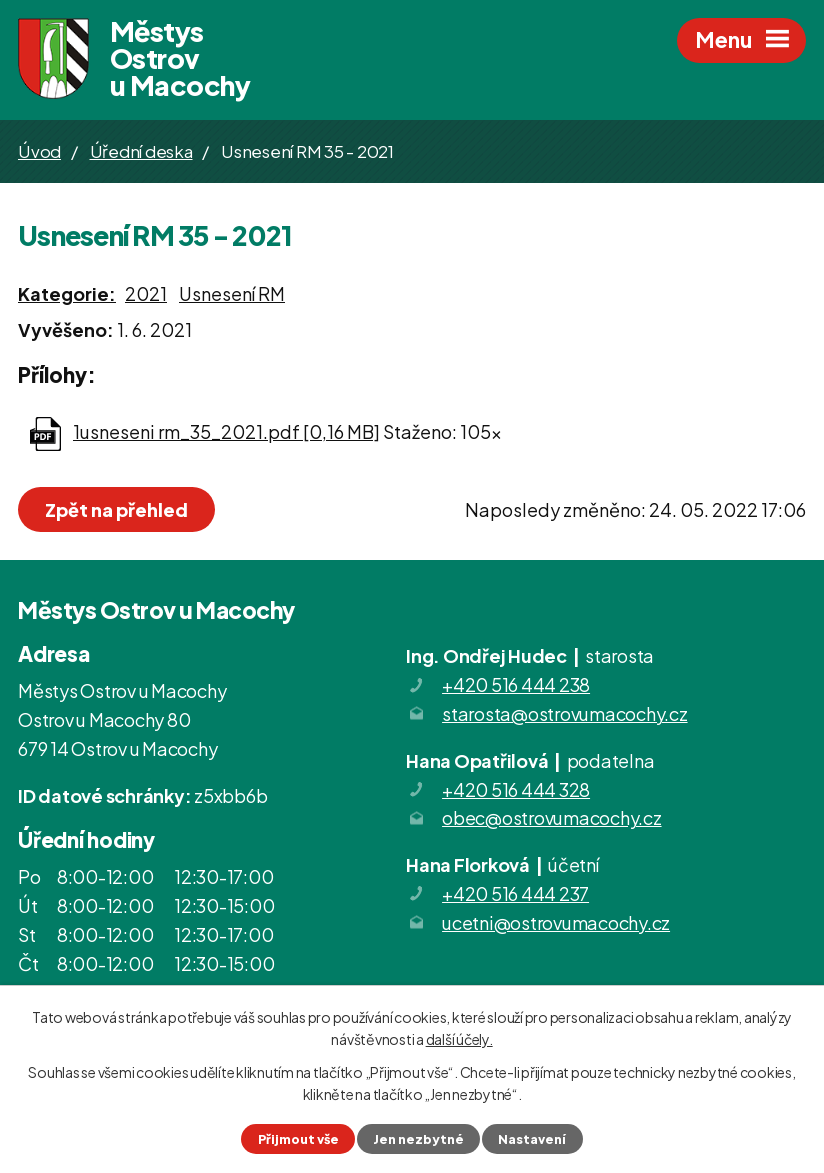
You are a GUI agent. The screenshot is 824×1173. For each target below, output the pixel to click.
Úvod (39, 151)
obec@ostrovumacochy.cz (552, 817)
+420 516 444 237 (515, 893)
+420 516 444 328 (516, 789)
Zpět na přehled (116, 509)
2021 (146, 293)
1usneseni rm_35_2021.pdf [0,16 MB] (226, 431)
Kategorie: (67, 293)
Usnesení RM (232, 293)
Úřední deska (141, 151)
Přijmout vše (298, 1139)
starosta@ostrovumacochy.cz (565, 713)
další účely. (459, 1039)
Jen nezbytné (418, 1139)
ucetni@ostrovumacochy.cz (556, 922)
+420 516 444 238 (516, 684)
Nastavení (532, 1139)
